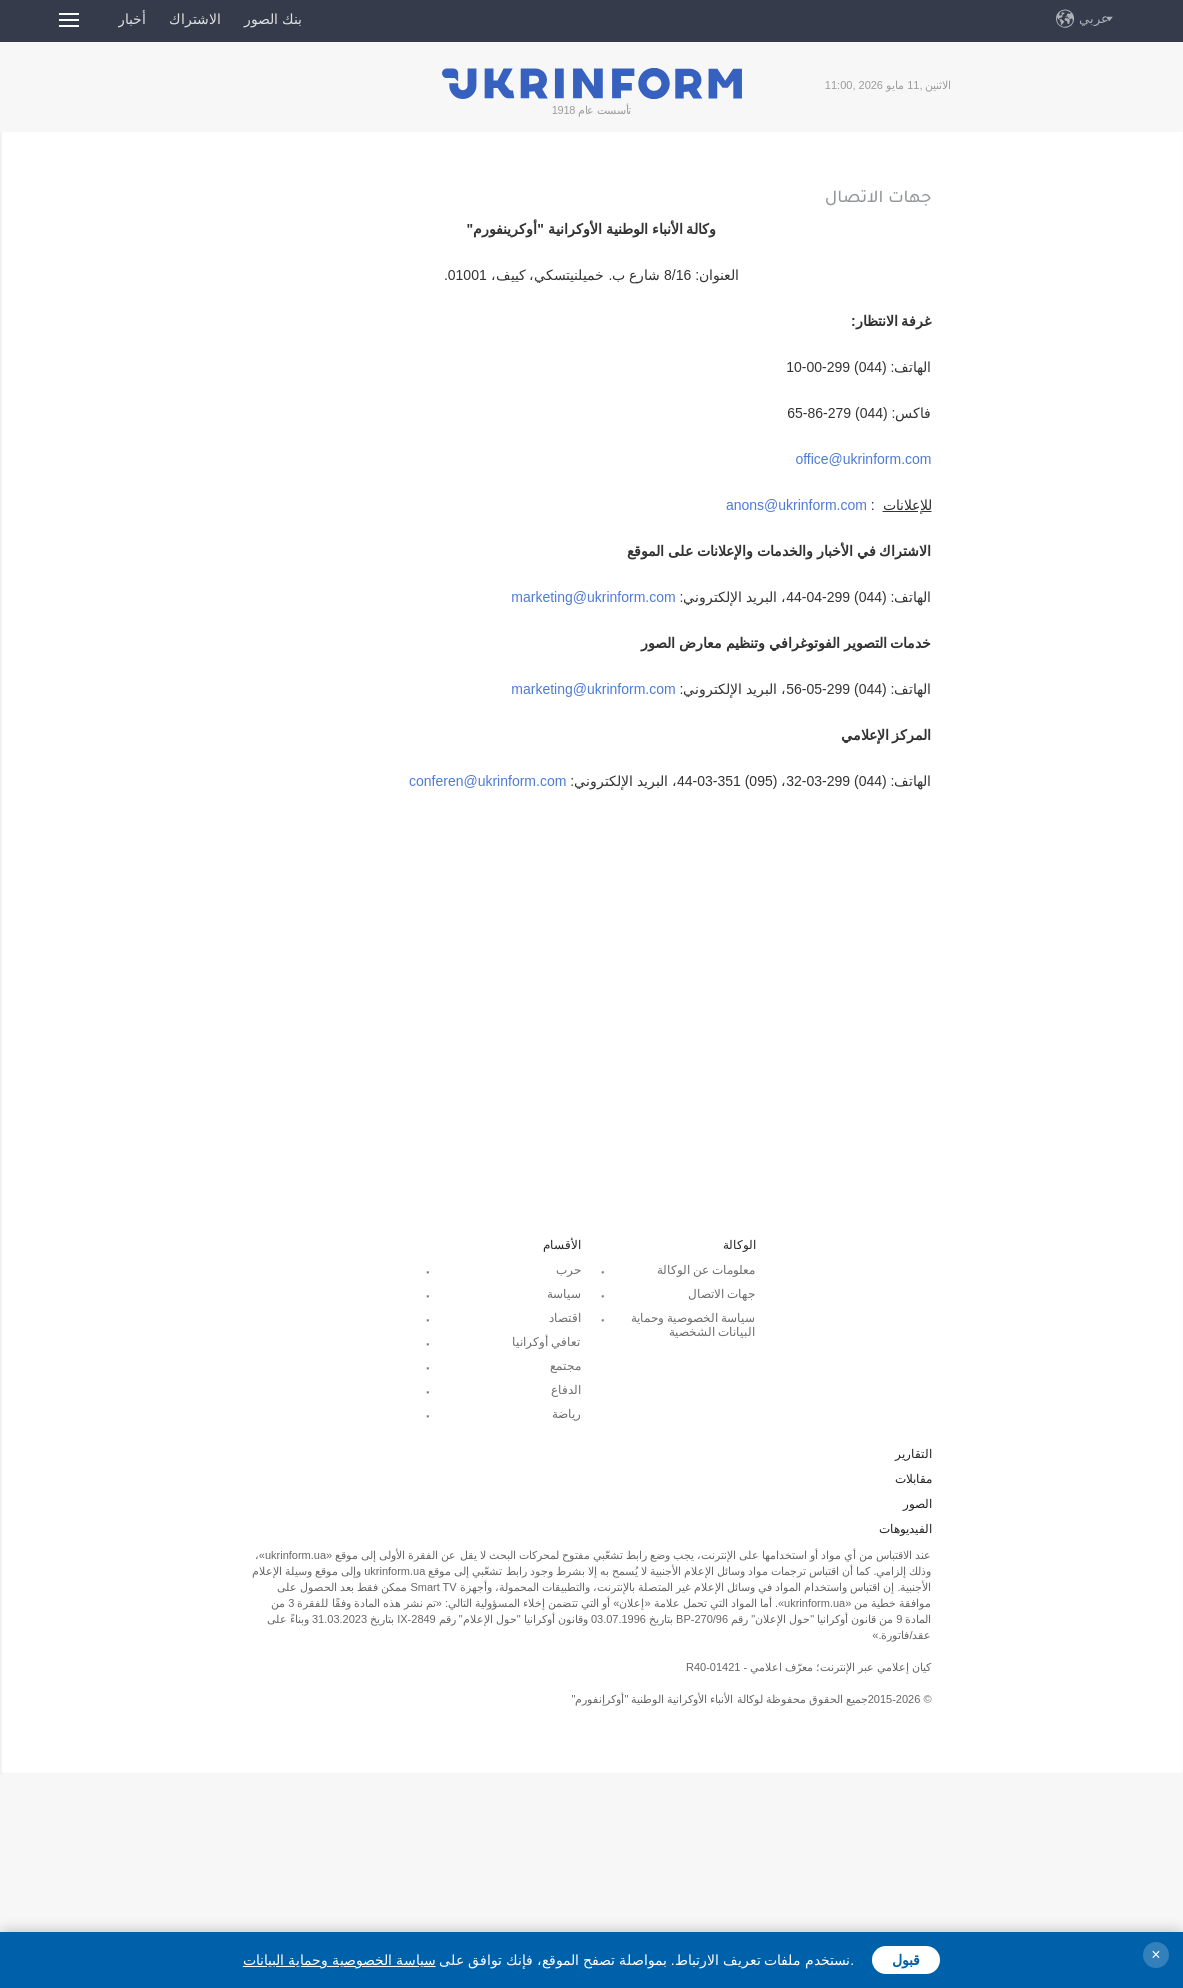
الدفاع (566, 1390)
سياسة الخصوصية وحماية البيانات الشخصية (693, 1325)
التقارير (913, 1454)
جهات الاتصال (721, 1294)
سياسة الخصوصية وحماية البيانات (339, 1960)
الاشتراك (195, 19)
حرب (568, 1270)
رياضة (566, 1414)
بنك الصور (273, 19)
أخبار (132, 19)
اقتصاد (565, 1318)
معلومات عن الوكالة (706, 1270)
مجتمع (565, 1366)
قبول (906, 1960)
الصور (917, 1504)
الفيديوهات (905, 1529)
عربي (1094, 18)
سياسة (564, 1294)
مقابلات (913, 1479)
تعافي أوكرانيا (546, 1342)
